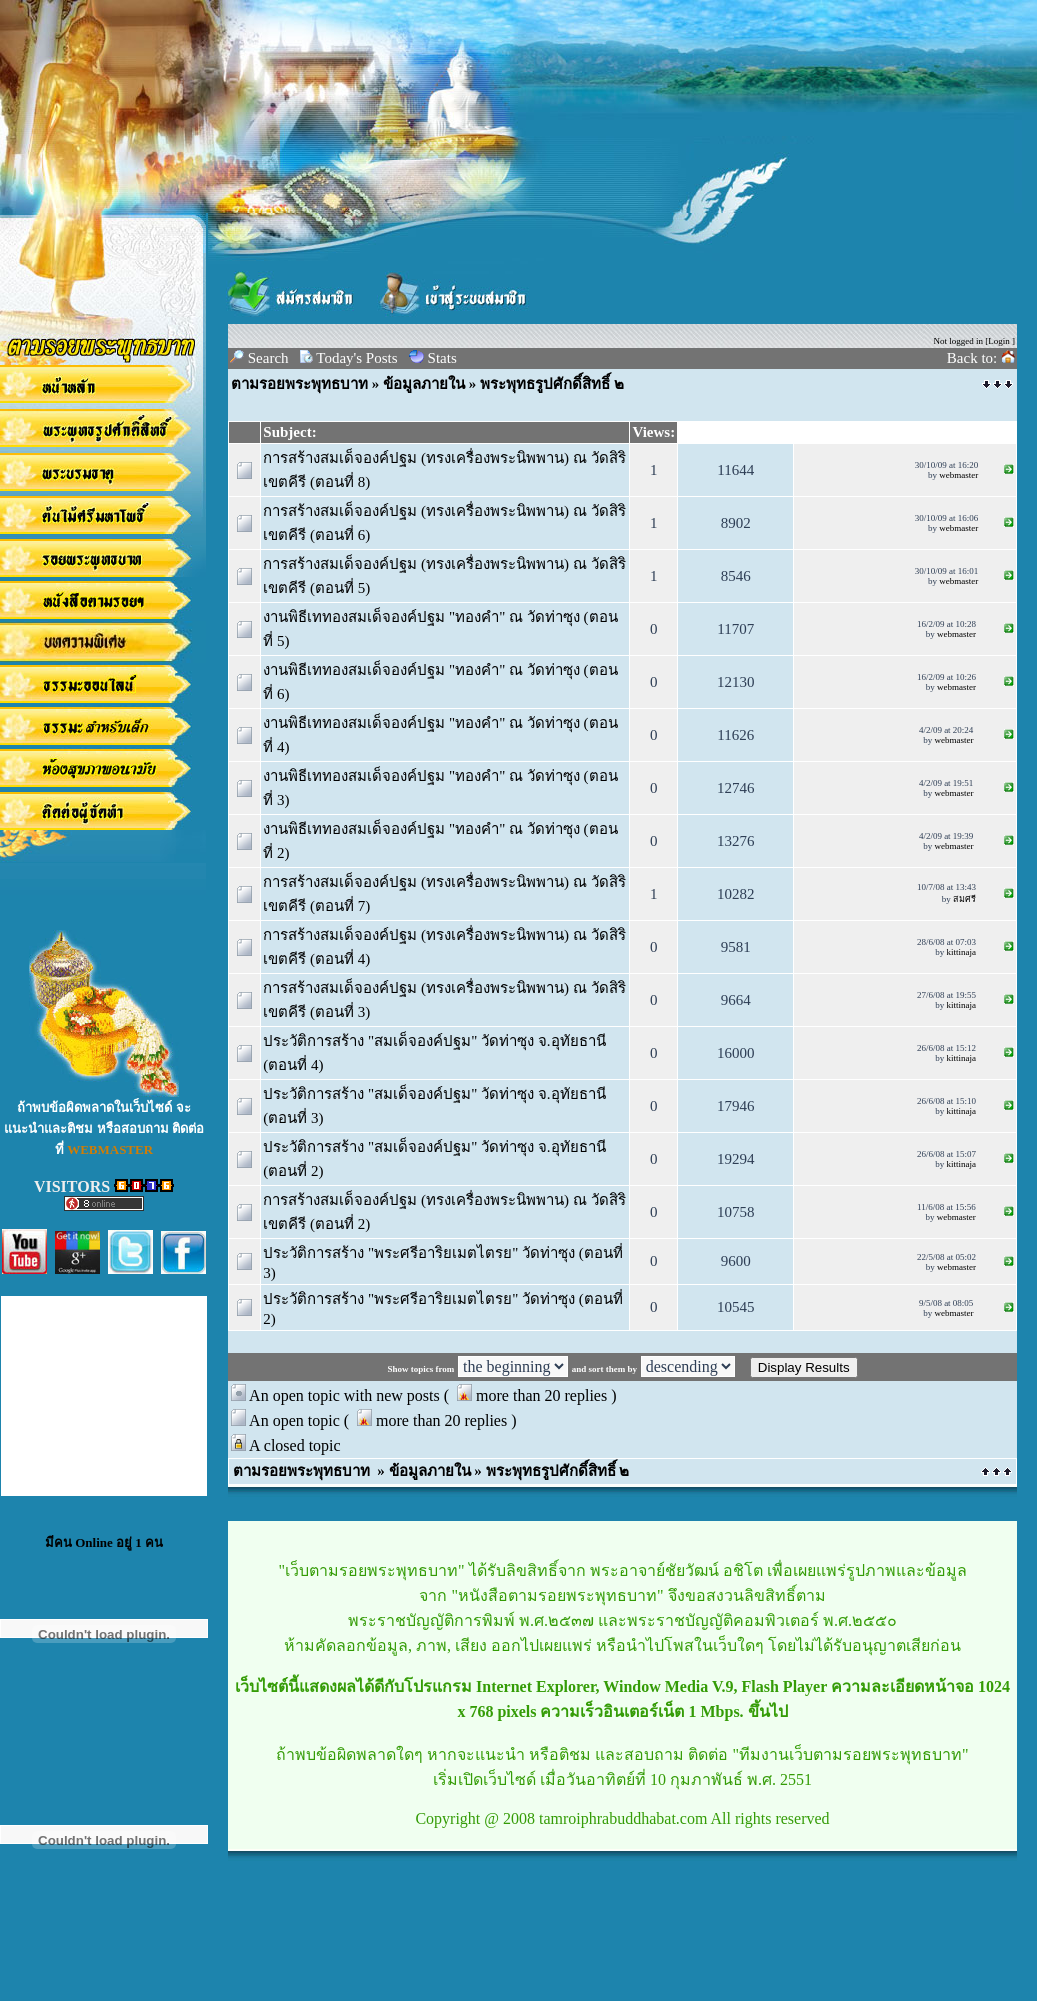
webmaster (958, 475)
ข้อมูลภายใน (424, 384)
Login (999, 341)
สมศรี (964, 899)
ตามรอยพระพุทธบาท (299, 384)
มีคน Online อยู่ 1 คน (104, 1542)
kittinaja (961, 952)
